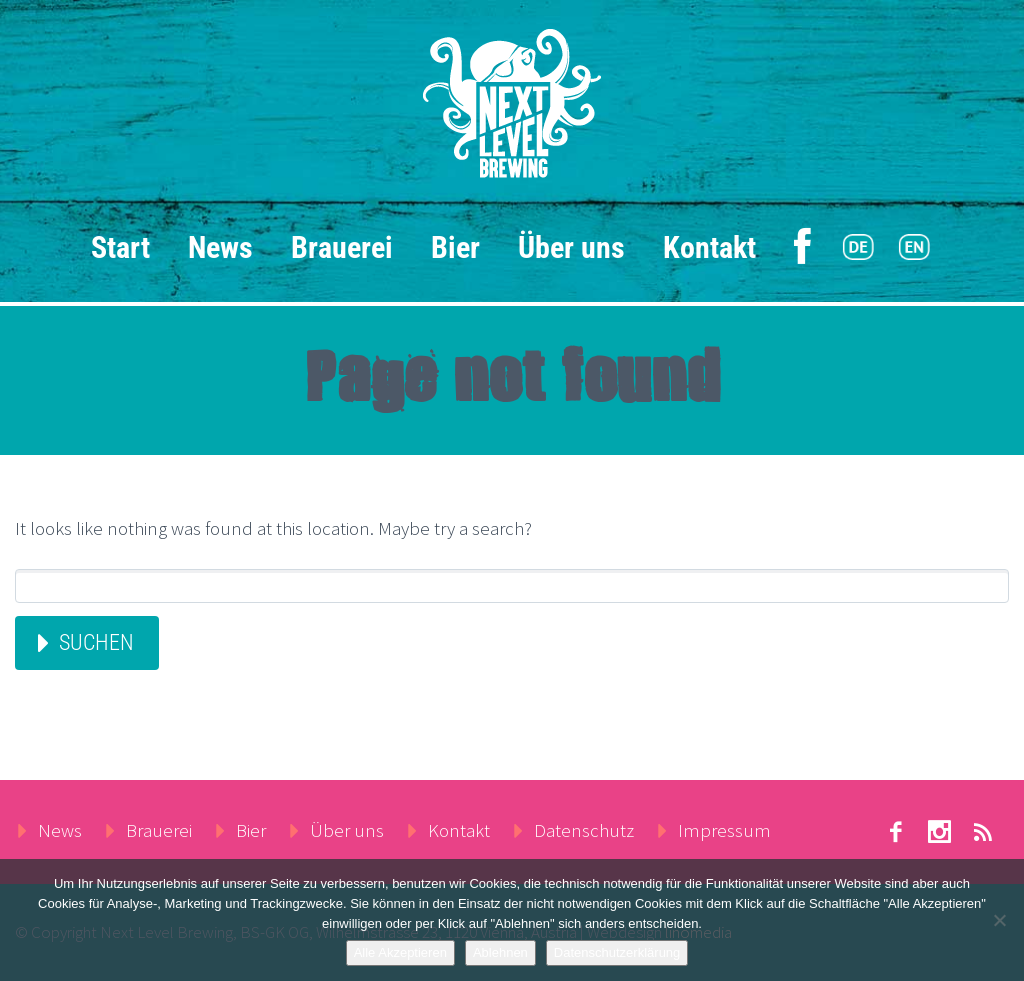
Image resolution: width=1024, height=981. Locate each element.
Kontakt (709, 247)
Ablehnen (500, 952)
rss (984, 832)
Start (120, 247)
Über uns (571, 247)
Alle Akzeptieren (400, 952)
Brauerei (342, 247)
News (220, 247)
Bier (455, 247)
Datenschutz (584, 830)
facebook (896, 832)
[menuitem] (858, 248)
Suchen (96, 642)
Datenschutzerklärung (617, 952)
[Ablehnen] (999, 920)
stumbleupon (940, 832)
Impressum (724, 830)
